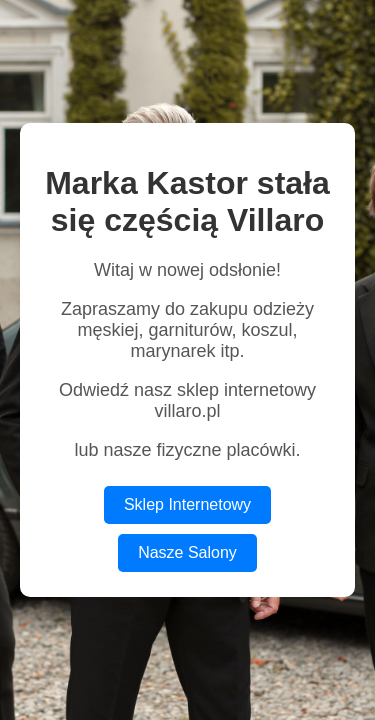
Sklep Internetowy (187, 504)
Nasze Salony (187, 552)
